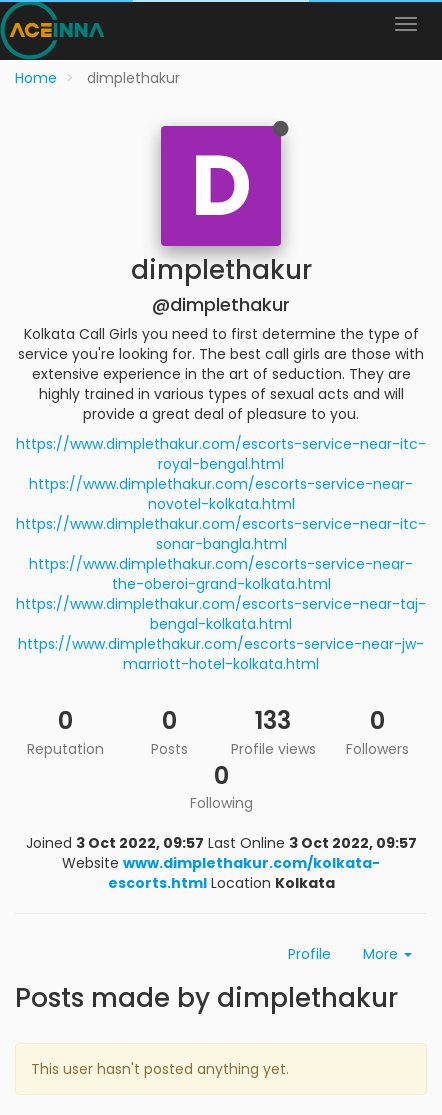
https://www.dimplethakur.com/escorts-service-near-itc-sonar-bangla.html (221, 534)
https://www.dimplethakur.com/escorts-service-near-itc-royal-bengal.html (221, 454)
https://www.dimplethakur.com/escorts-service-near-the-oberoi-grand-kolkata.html (221, 574)
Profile (309, 954)
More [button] (387, 954)
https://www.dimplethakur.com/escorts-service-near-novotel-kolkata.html (221, 494)
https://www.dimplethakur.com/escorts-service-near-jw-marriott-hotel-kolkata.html (221, 654)
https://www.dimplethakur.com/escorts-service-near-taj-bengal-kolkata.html (221, 614)
